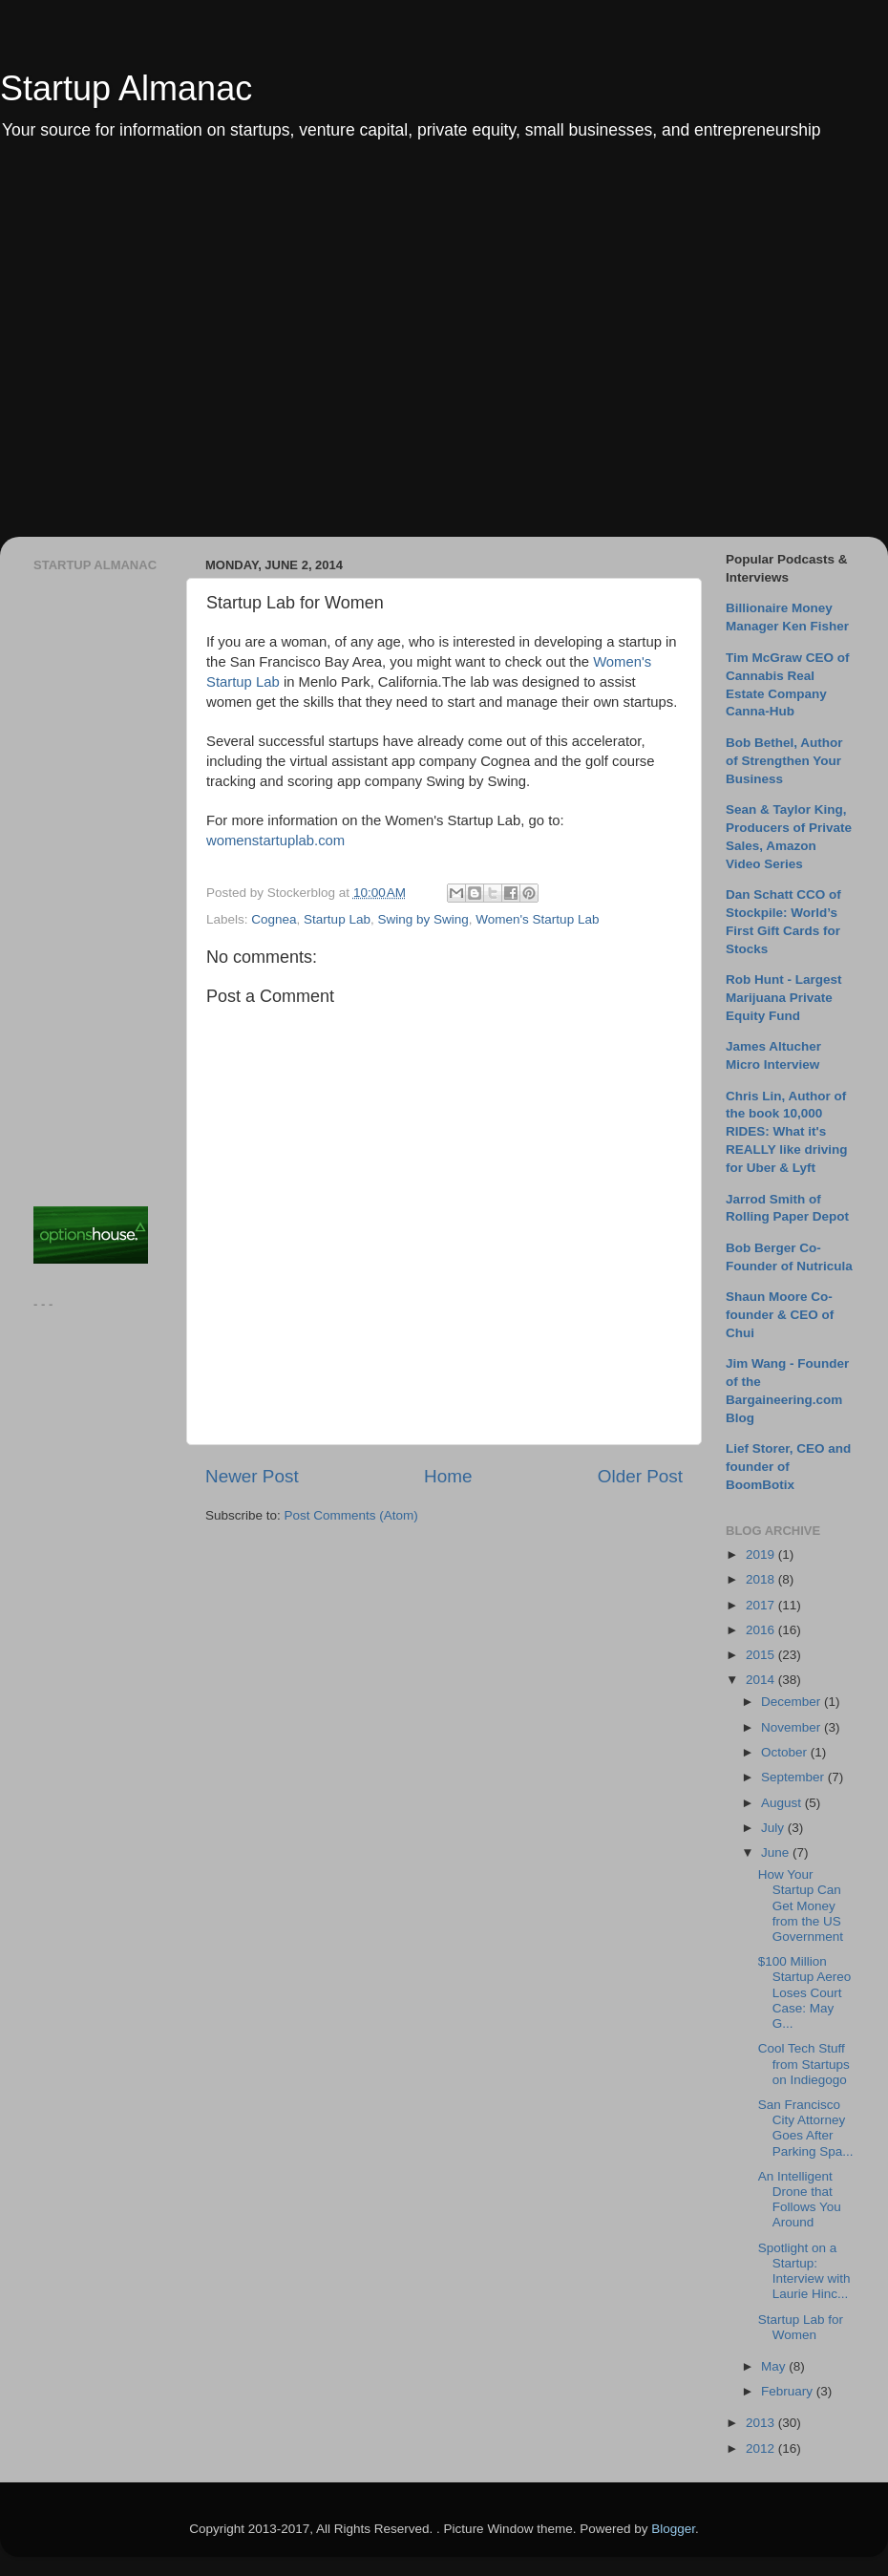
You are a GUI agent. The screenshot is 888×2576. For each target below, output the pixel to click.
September (794, 1777)
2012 (762, 2448)
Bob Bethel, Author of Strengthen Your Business (784, 760)
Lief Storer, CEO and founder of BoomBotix (788, 1466)
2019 (762, 1554)
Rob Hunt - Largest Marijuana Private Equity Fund (784, 997)
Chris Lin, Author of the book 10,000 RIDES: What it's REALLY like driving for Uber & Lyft (787, 1132)
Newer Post (252, 1476)
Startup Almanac (126, 88)
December (792, 1701)
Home (448, 1476)
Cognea (273, 919)
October (786, 1752)
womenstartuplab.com (275, 840)
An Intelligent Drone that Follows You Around (799, 2199)
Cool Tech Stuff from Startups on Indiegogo (804, 2063)
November (792, 1727)
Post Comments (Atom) (351, 1515)
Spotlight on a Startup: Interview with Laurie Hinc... (804, 2271)
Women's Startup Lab (537, 919)
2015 (762, 1655)
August (783, 1803)
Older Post (640, 1476)
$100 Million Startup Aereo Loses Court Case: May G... (805, 1992)
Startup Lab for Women (800, 2327)
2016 (762, 1630)
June (777, 1852)
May (775, 2366)
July (774, 1827)
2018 (762, 1579)
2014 (762, 1679)
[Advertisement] (179, 351)
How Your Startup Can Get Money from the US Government (800, 1905)
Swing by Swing (422, 919)
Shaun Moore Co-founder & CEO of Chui (780, 1314)
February (788, 2391)
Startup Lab (337, 919)
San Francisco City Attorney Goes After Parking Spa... (806, 2128)
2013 (762, 2423)
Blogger (673, 2529)
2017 (762, 1605)
